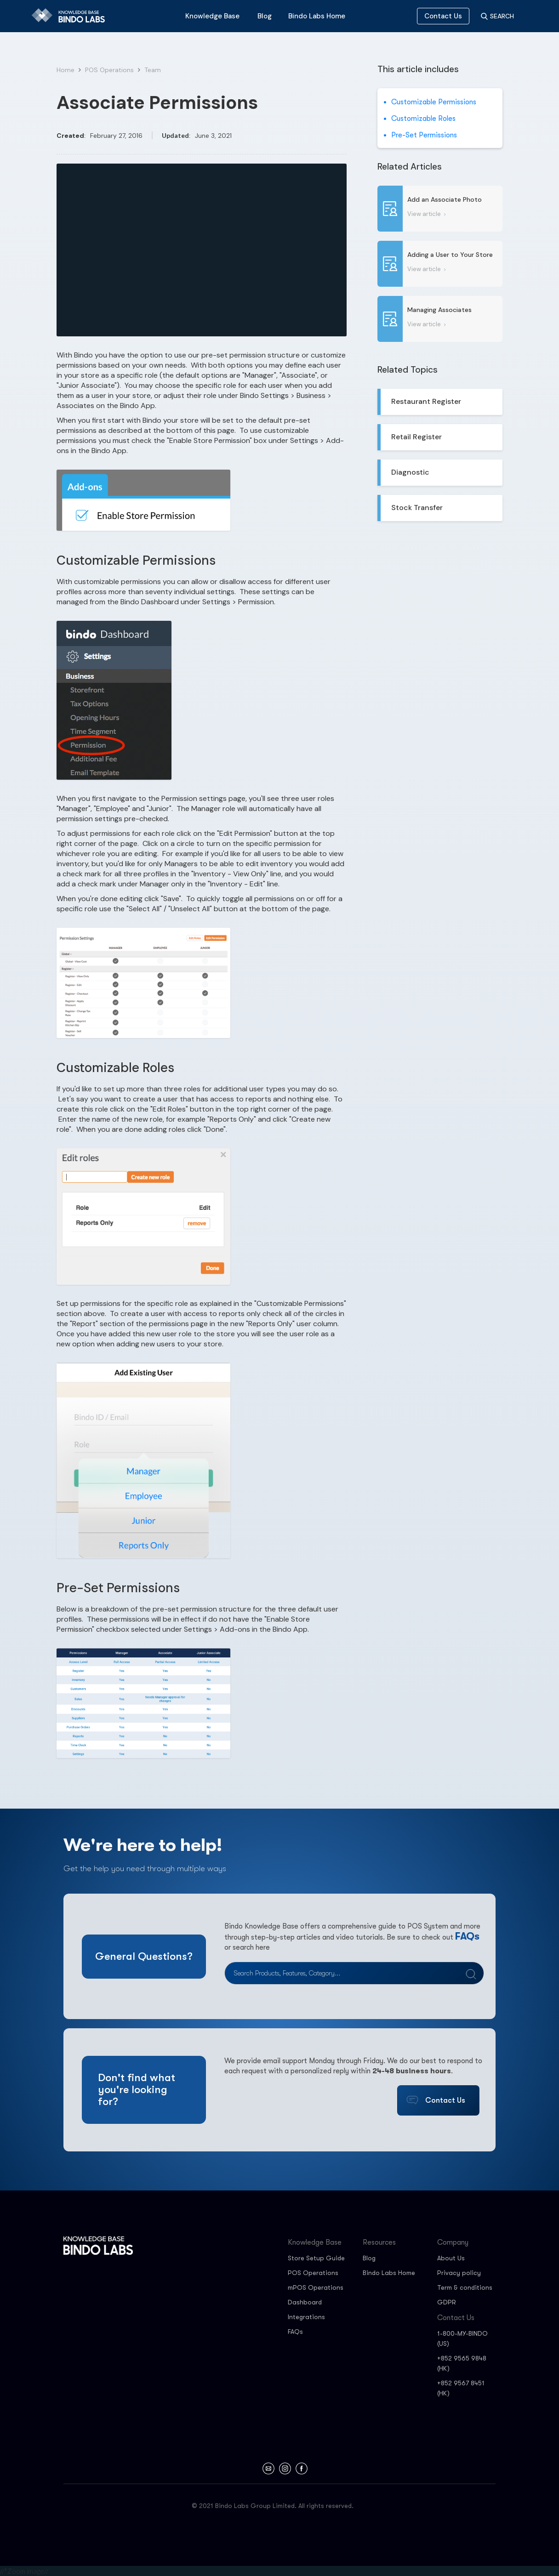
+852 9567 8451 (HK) (461, 2388)
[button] (212, 16)
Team (152, 70)
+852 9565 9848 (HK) (461, 2363)
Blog (369, 2258)
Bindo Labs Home (389, 2272)
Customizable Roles (423, 118)
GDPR (446, 2302)
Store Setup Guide (316, 2258)
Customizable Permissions (433, 102)
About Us (451, 2258)
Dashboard (305, 2302)
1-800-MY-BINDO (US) (462, 2338)
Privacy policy (459, 2272)
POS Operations (109, 70)
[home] (71, 16)
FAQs (467, 1936)
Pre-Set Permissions (424, 135)
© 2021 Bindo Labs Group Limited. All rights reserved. (273, 2505)
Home (65, 70)
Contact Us (443, 16)
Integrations (306, 2317)
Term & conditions (464, 2287)
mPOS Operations (315, 2287)
